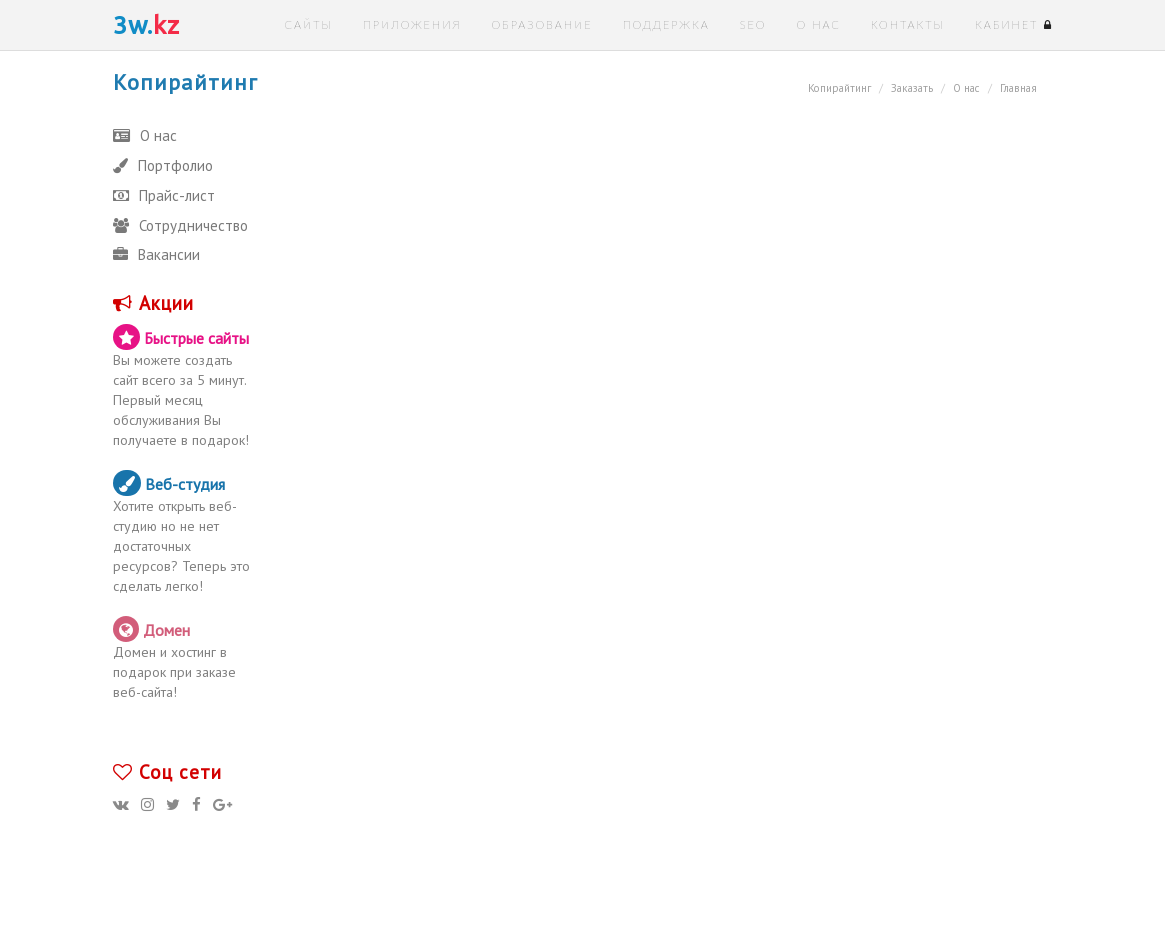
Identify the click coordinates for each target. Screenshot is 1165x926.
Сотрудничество (180, 225)
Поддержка (666, 24)
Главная (1018, 88)
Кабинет (1014, 24)
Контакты (908, 24)
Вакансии (156, 254)
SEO (753, 24)
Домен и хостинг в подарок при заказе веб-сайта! (184, 658)
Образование (541, 24)
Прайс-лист (164, 195)
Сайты (309, 24)
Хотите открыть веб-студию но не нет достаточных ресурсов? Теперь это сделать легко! (184, 532)
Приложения (412, 24)
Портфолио (163, 165)
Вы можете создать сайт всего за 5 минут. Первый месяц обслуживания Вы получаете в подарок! (184, 386)
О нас (818, 24)
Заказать (912, 88)
